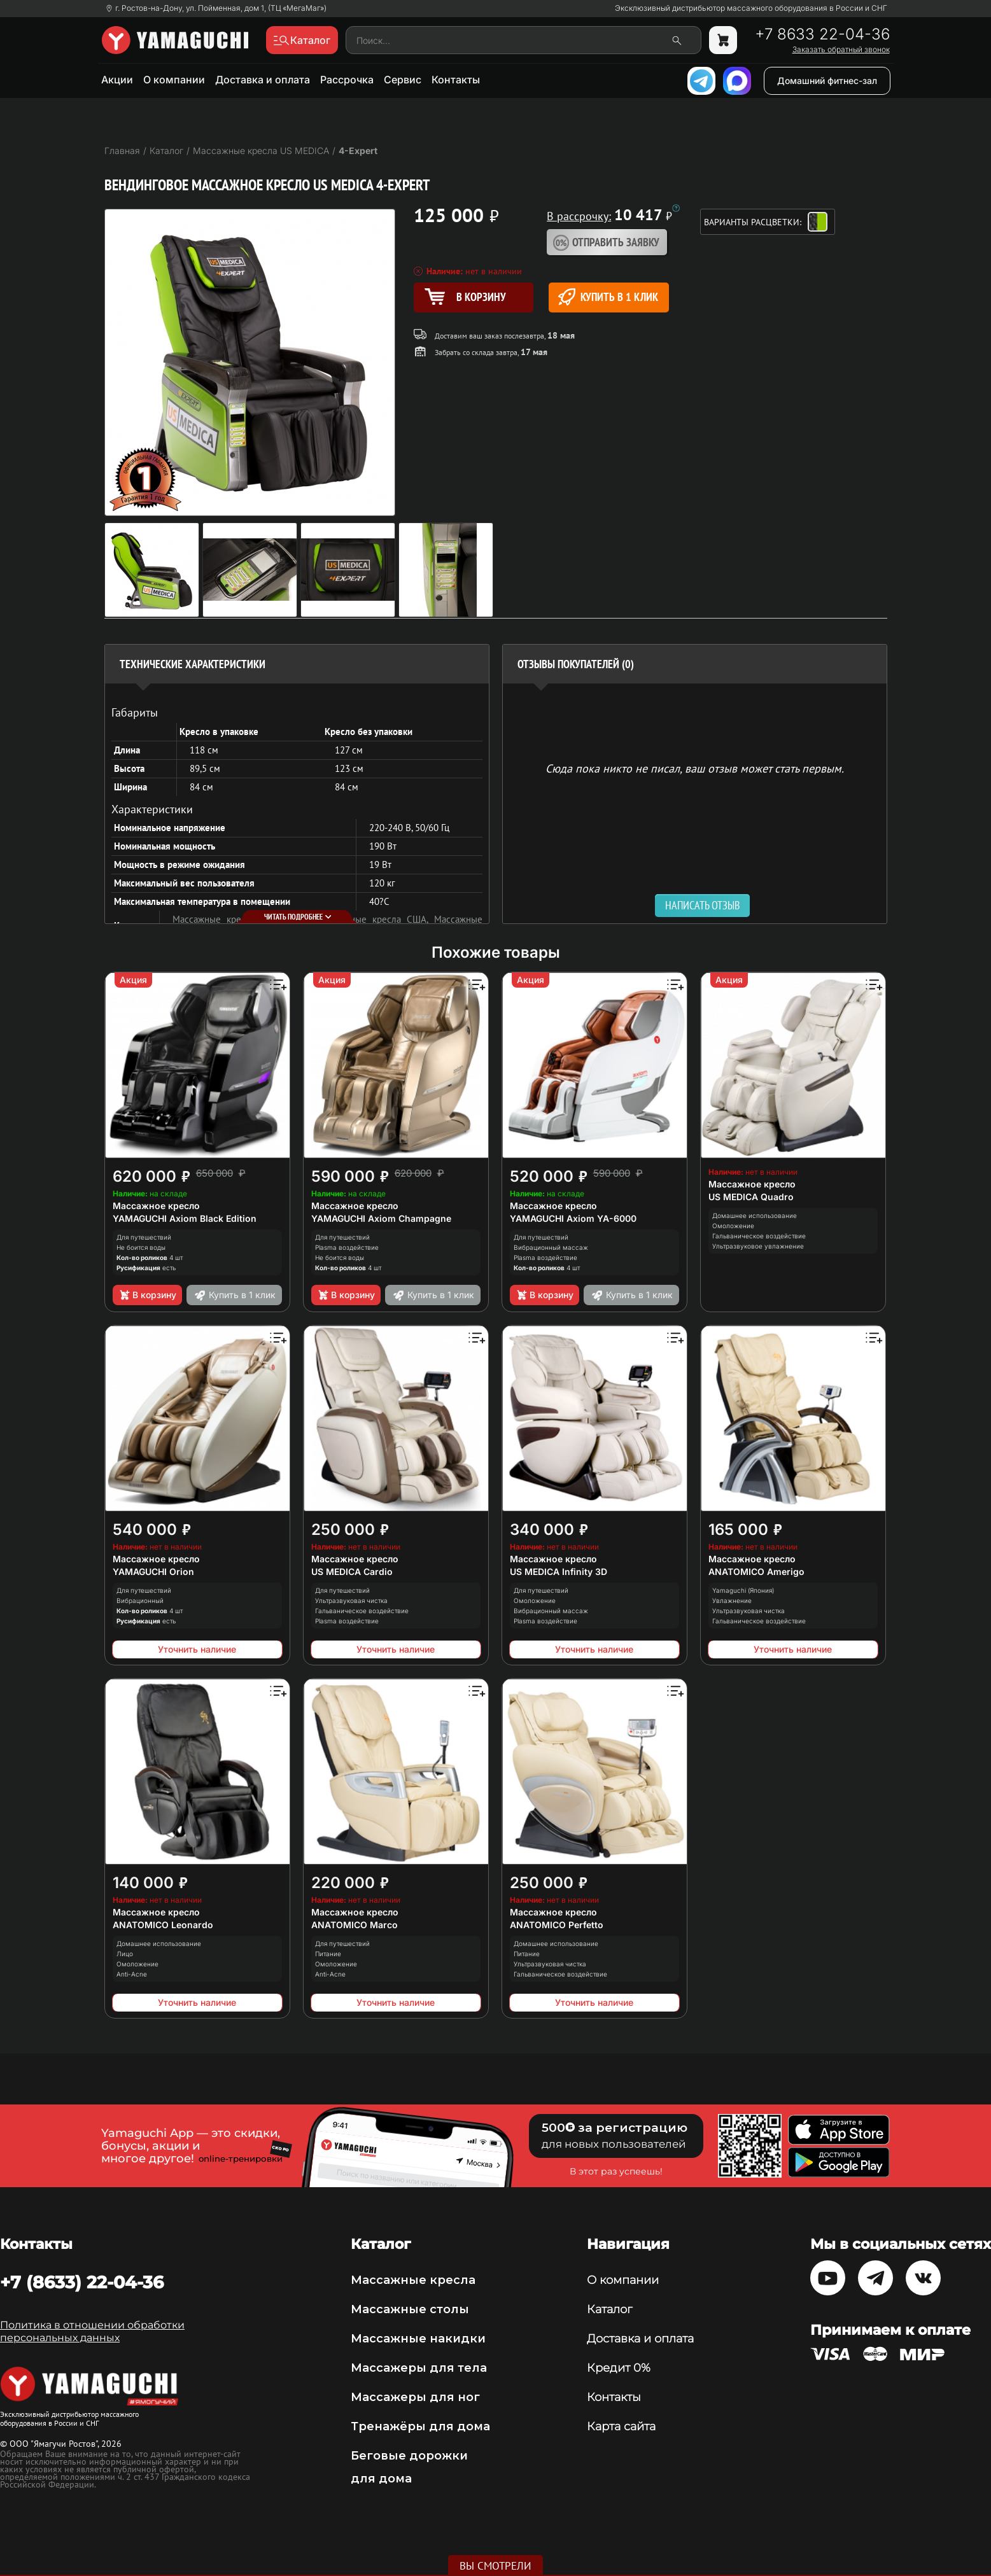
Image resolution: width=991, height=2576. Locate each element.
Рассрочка (347, 79)
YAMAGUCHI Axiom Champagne (381, 1218)
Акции (117, 79)
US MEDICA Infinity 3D (558, 1571)
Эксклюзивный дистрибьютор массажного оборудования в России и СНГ (751, 8)
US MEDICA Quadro (751, 1196)
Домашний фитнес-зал (827, 80)
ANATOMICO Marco (354, 1924)
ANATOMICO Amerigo (756, 1571)
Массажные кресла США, (375, 919)
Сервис (402, 79)
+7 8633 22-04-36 (822, 34)
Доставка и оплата (262, 79)
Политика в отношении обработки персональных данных (92, 2331)
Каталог (609, 2309)
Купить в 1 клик (608, 296)
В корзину (147, 1295)
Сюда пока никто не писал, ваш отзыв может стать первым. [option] (694, 767)
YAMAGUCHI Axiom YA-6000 (573, 1218)
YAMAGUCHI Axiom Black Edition (185, 1218)
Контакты (456, 79)
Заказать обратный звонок (841, 49)
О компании (174, 79)
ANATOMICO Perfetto (556, 1924)
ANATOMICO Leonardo (163, 1924)
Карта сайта (621, 2426)
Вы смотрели (495, 2566)
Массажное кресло (156, 1205)
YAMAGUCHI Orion (153, 1571)
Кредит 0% (618, 2368)
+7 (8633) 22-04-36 (82, 2282)
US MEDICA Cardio (352, 1571)
